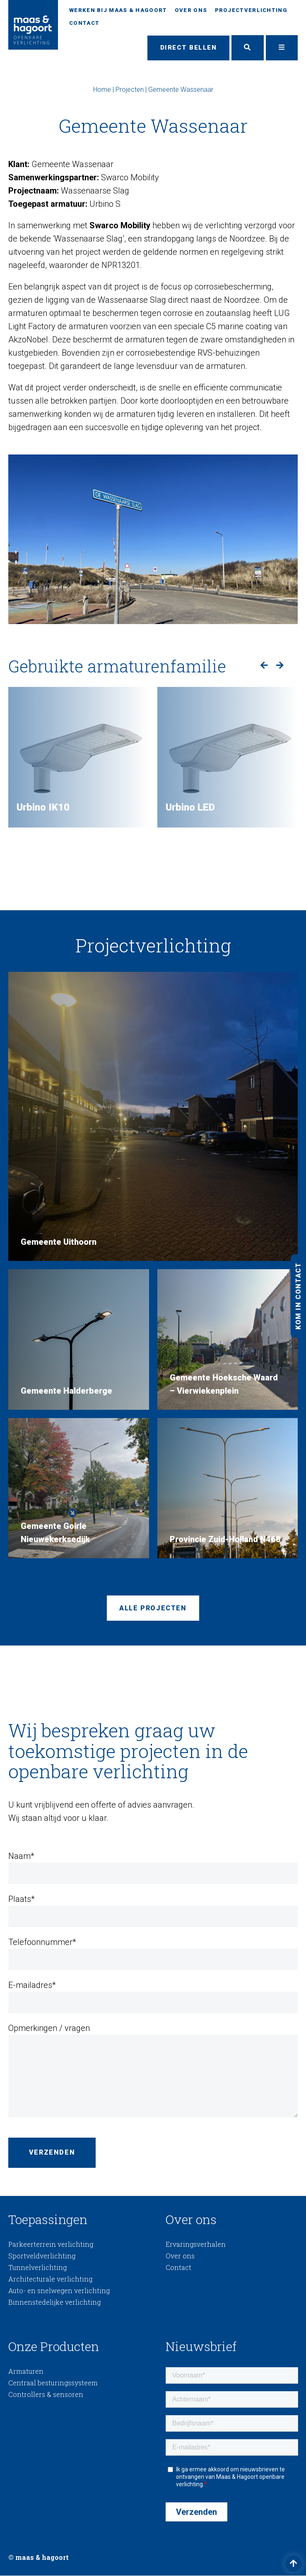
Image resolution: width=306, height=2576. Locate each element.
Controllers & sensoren (45, 2394)
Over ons (191, 10)
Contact (84, 23)
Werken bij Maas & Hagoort (118, 10)
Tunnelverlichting (37, 2267)
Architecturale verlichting (50, 2279)
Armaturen (25, 2371)
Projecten (130, 89)
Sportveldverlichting (41, 2256)
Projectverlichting (251, 10)
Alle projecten (152, 1608)
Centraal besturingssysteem (53, 2383)
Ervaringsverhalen (196, 2244)
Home (102, 89)
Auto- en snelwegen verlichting (59, 2291)
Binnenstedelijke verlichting (54, 2302)
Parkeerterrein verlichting (50, 2244)
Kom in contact (298, 1295)
